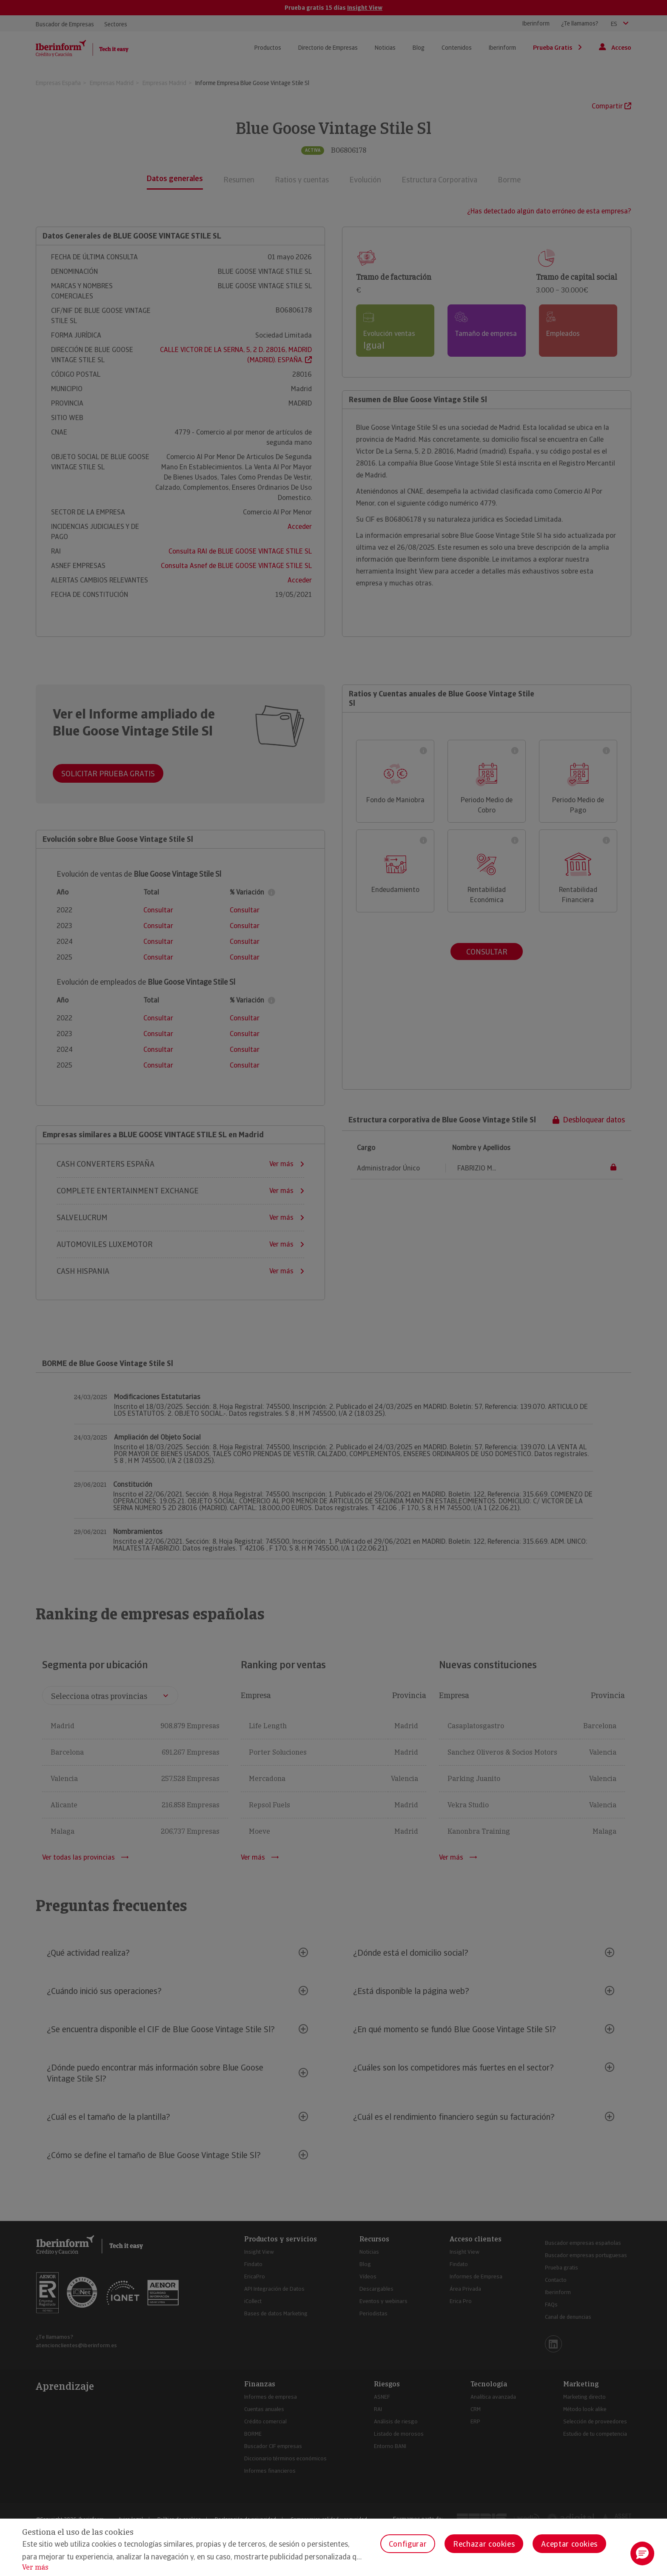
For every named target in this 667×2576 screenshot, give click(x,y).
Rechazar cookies (484, 2544)
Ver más (35, 2567)
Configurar (408, 2544)
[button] (642, 2553)
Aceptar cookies (569, 2544)
